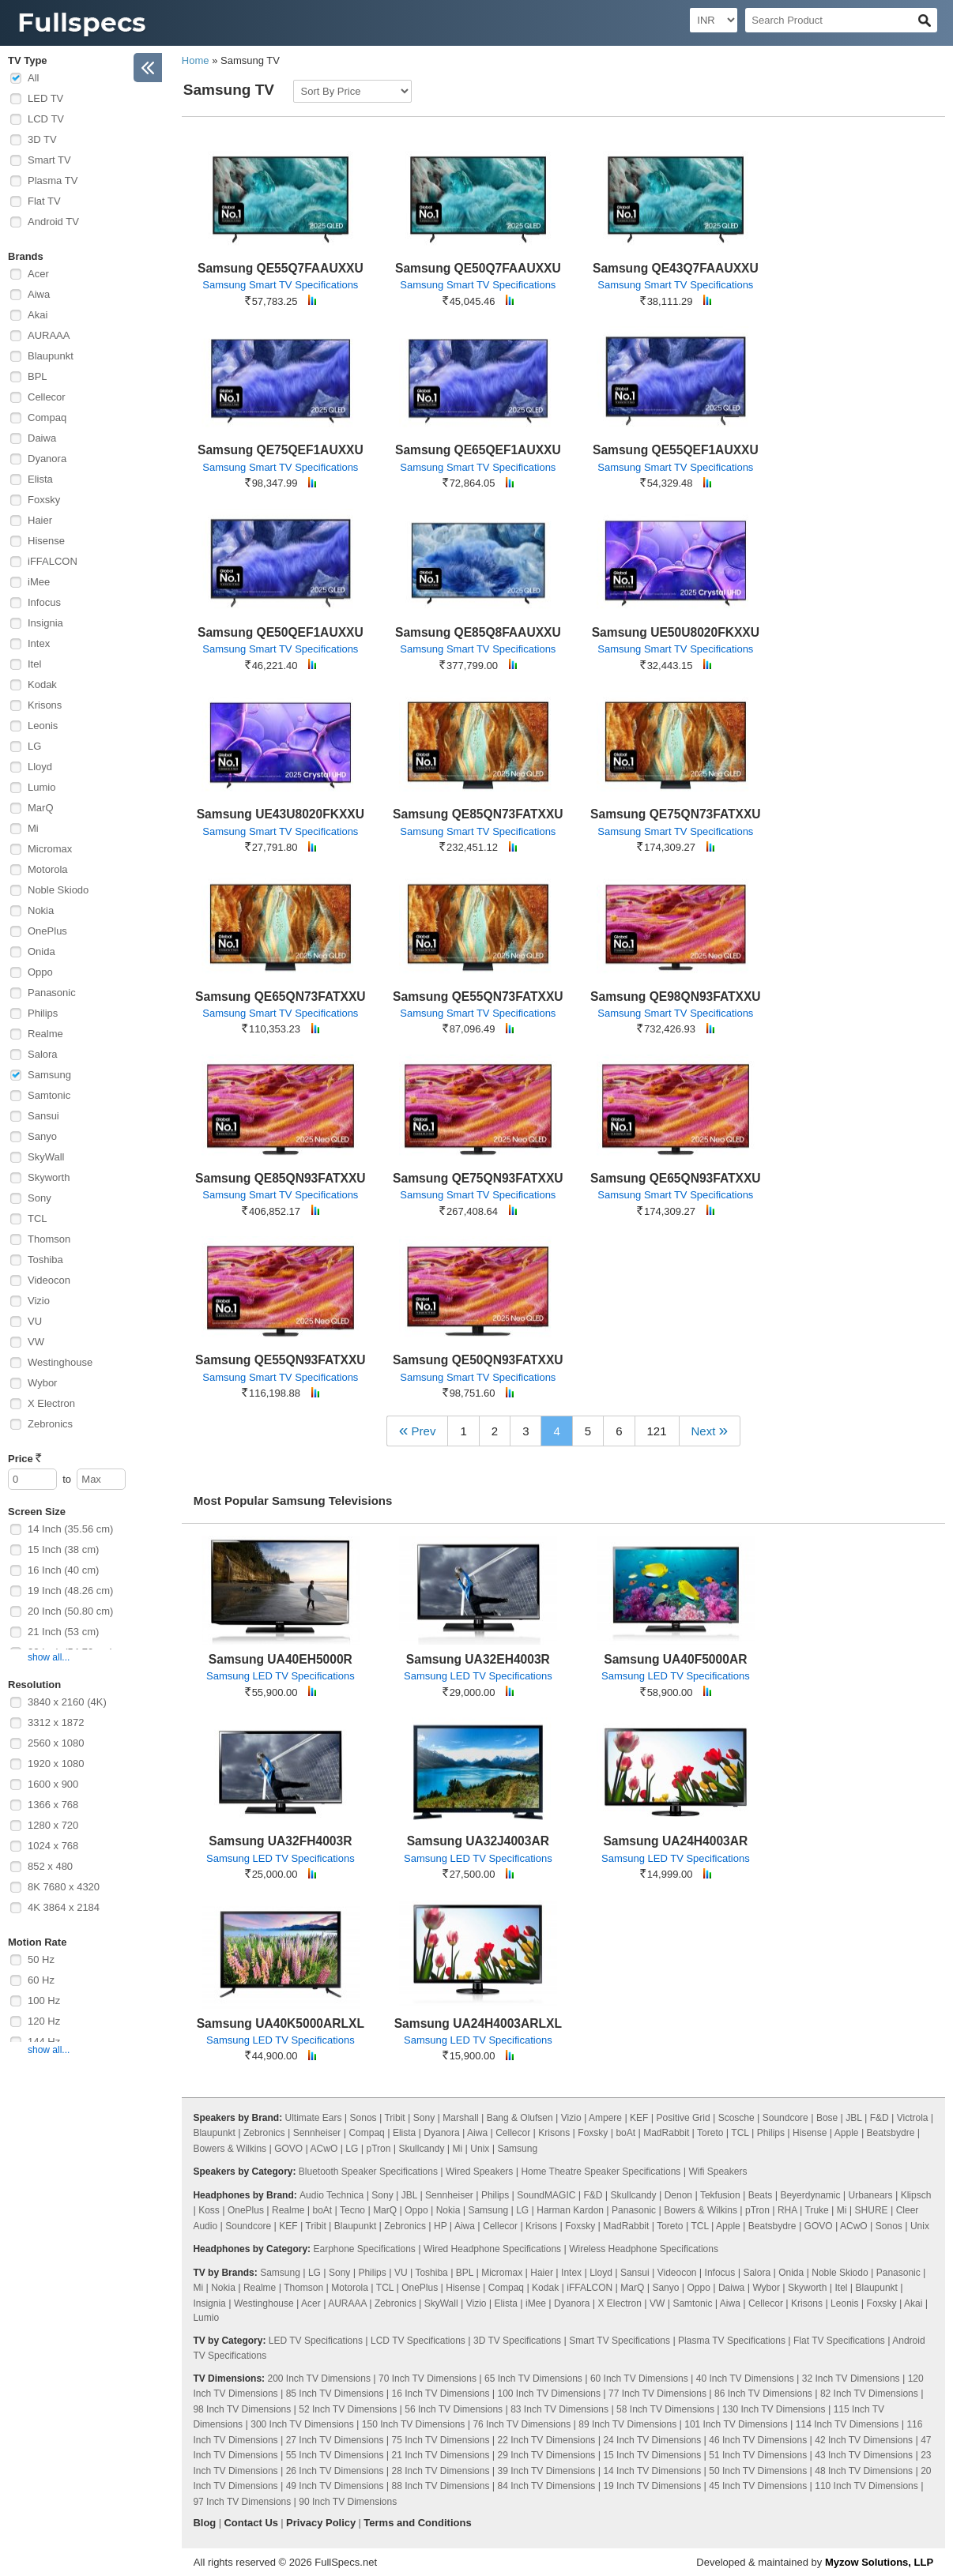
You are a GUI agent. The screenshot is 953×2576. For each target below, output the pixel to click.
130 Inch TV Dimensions (774, 2409)
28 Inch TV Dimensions (441, 2470)
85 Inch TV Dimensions (335, 2393)
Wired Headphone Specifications (492, 2248)
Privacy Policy (321, 2523)
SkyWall (46, 1157)
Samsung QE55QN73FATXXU (478, 996)
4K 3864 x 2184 (64, 1907)
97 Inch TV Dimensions (242, 2501)
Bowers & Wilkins (229, 2148)
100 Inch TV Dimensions (549, 2393)
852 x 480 (50, 1866)
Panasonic (52, 992)
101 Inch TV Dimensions (736, 2424)
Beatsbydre (891, 2132)
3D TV (42, 139)
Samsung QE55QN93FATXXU (280, 1360)
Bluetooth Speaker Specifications (368, 2171)
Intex (39, 643)
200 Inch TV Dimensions (319, 2378)
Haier (40, 520)
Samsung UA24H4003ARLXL (478, 2023)
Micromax (50, 849)
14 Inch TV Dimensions (652, 2470)
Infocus (44, 602)
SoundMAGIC (546, 2195)
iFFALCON (52, 561)
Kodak (42, 684)
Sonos (363, 2117)
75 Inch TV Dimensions (441, 2440)
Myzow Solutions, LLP (879, 2562)
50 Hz (41, 1959)
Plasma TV (52, 180)
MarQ (41, 808)
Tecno (352, 2210)
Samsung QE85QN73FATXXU (478, 814)
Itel (34, 664)
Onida (41, 951)
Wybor (42, 1383)
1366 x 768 (53, 1805)
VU (35, 1321)
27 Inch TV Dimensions (335, 2440)
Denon (678, 2195)
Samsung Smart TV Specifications (280, 285)
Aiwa (39, 294)
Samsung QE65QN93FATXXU (675, 1178)
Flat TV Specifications (839, 2340)
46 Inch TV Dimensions (758, 2440)
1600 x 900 (53, 1784)
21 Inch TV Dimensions (441, 2455)
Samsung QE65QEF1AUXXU (478, 450)
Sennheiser (317, 2132)
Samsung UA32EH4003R (478, 1659)
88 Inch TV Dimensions (441, 2485)
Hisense (46, 541)
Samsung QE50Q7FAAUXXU (478, 268)
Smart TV (49, 160)
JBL (853, 2117)
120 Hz (44, 2021)
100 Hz (44, 2000)
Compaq (47, 417)
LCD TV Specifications (418, 2340)
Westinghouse (60, 1362)
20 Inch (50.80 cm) (70, 1611)
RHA (787, 2210)
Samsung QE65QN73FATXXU (280, 996)
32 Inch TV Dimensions (851, 2378)
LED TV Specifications (316, 2340)
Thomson (49, 1239)
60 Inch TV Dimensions (639, 2378)
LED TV (45, 98)
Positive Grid (683, 2117)
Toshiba (45, 1259)
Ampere (605, 2117)
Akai (37, 315)
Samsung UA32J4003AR (478, 1841)
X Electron (51, 1403)
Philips (43, 1013)
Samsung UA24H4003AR (675, 1841)
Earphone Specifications (364, 2248)
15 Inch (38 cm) (63, 1549)
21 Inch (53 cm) (63, 1632)
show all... (49, 1657)
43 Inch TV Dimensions (864, 2455)
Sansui (43, 1116)
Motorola (48, 869)
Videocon (49, 1280)
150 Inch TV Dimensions (413, 2424)
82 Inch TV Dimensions (869, 2393)
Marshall (460, 2117)
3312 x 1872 (56, 1722)
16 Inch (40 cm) (63, 1570)
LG (34, 746)
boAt (625, 2132)
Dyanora (47, 458)
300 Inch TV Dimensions (302, 2424)
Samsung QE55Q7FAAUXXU (280, 268)
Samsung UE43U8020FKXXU (280, 814)
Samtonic (49, 1095)
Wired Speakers (479, 2171)
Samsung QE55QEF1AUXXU (676, 450)
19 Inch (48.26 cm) (70, 1590)
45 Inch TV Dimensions (758, 2485)
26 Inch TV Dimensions (335, 2470)
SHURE (871, 2210)
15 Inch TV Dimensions (652, 2455)
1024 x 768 (53, 1846)
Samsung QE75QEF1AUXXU (280, 450)
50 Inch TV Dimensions (758, 2470)
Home (195, 60)
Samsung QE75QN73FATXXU (675, 814)
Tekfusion (720, 2195)
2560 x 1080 (56, 1743)
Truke (817, 2210)
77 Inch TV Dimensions (657, 2393)
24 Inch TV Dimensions (652, 2440)
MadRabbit (666, 2132)
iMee (39, 582)
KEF (639, 2117)
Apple (846, 2132)
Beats (760, 2195)
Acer (38, 274)
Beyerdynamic (810, 2195)
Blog (204, 2523)
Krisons (45, 705)
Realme (45, 1034)
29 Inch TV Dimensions (547, 2455)
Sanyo (42, 1136)
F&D (879, 2117)
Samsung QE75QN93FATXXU (478, 1178)
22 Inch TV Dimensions (547, 2440)
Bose (827, 2117)
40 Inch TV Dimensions (745, 2378)
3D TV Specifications (517, 2340)
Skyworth (49, 1177)
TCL (37, 1218)
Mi (33, 828)
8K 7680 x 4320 (64, 1887)
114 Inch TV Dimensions (847, 2424)
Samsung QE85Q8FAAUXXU (478, 632)
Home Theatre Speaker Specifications (600, 2171)
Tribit (394, 2117)
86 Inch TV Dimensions (763, 2393)
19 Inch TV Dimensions (652, 2485)
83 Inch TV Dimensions (559, 2409)
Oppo (40, 972)
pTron (378, 2148)
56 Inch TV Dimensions (454, 2409)
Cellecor (47, 397)
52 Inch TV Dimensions (348, 2409)
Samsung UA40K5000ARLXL (280, 2023)
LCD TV (46, 119)
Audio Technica (331, 2195)
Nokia (41, 910)
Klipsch (916, 2195)
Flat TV (44, 201)
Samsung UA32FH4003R (280, 1841)
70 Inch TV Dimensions (427, 2378)
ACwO (324, 2148)
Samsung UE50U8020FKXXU (675, 632)
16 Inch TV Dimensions (441, 2393)
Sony (39, 1198)
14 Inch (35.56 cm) (70, 1529)
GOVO (288, 2148)
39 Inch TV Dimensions (547, 2470)
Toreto (710, 2132)
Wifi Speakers (717, 2171)
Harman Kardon (570, 2210)
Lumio (41, 787)
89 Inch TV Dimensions (627, 2424)
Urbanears (871, 2195)
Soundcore (785, 2117)
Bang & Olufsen (520, 2117)
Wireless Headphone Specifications (643, 2248)
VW (36, 1342)
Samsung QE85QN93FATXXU (280, 1178)
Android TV (53, 222)
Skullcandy (421, 2148)
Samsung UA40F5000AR (675, 1659)
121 (657, 1431)
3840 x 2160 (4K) (67, 1702)
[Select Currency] (713, 20)
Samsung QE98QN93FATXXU (675, 996)
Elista (40, 479)
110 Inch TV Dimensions (866, 2485)
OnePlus (47, 931)
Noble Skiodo (58, 890)
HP (440, 2226)
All (33, 78)
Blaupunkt (50, 356)
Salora (43, 1054)
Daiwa (42, 438)
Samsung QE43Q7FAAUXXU (676, 268)
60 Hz (41, 1980)
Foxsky (44, 500)
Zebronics (50, 1424)
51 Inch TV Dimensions (758, 2455)
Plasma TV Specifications (731, 2340)
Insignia (45, 623)
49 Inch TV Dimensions (335, 2485)
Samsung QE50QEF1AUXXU (280, 632)
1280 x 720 (53, 1825)
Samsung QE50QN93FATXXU (478, 1360)
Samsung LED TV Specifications (280, 1676)
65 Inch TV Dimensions (533, 2378)
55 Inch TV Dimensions (335, 2455)
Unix (479, 2148)
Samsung (49, 1075)
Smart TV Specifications (619, 2340)
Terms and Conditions (417, 2523)
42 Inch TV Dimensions (864, 2440)
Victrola (913, 2117)
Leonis (43, 725)
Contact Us (251, 2523)
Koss (209, 2210)
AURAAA (49, 335)
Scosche (736, 2117)
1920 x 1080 (56, 1763)
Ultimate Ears (312, 2117)
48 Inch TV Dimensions (864, 2470)
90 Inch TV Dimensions (348, 2501)
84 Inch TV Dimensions (547, 2485)
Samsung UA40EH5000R (280, 1659)
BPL (37, 376)
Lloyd (40, 767)
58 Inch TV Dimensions (665, 2409)
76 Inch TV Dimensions (522, 2424)
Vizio (39, 1301)
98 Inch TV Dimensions (242, 2409)
